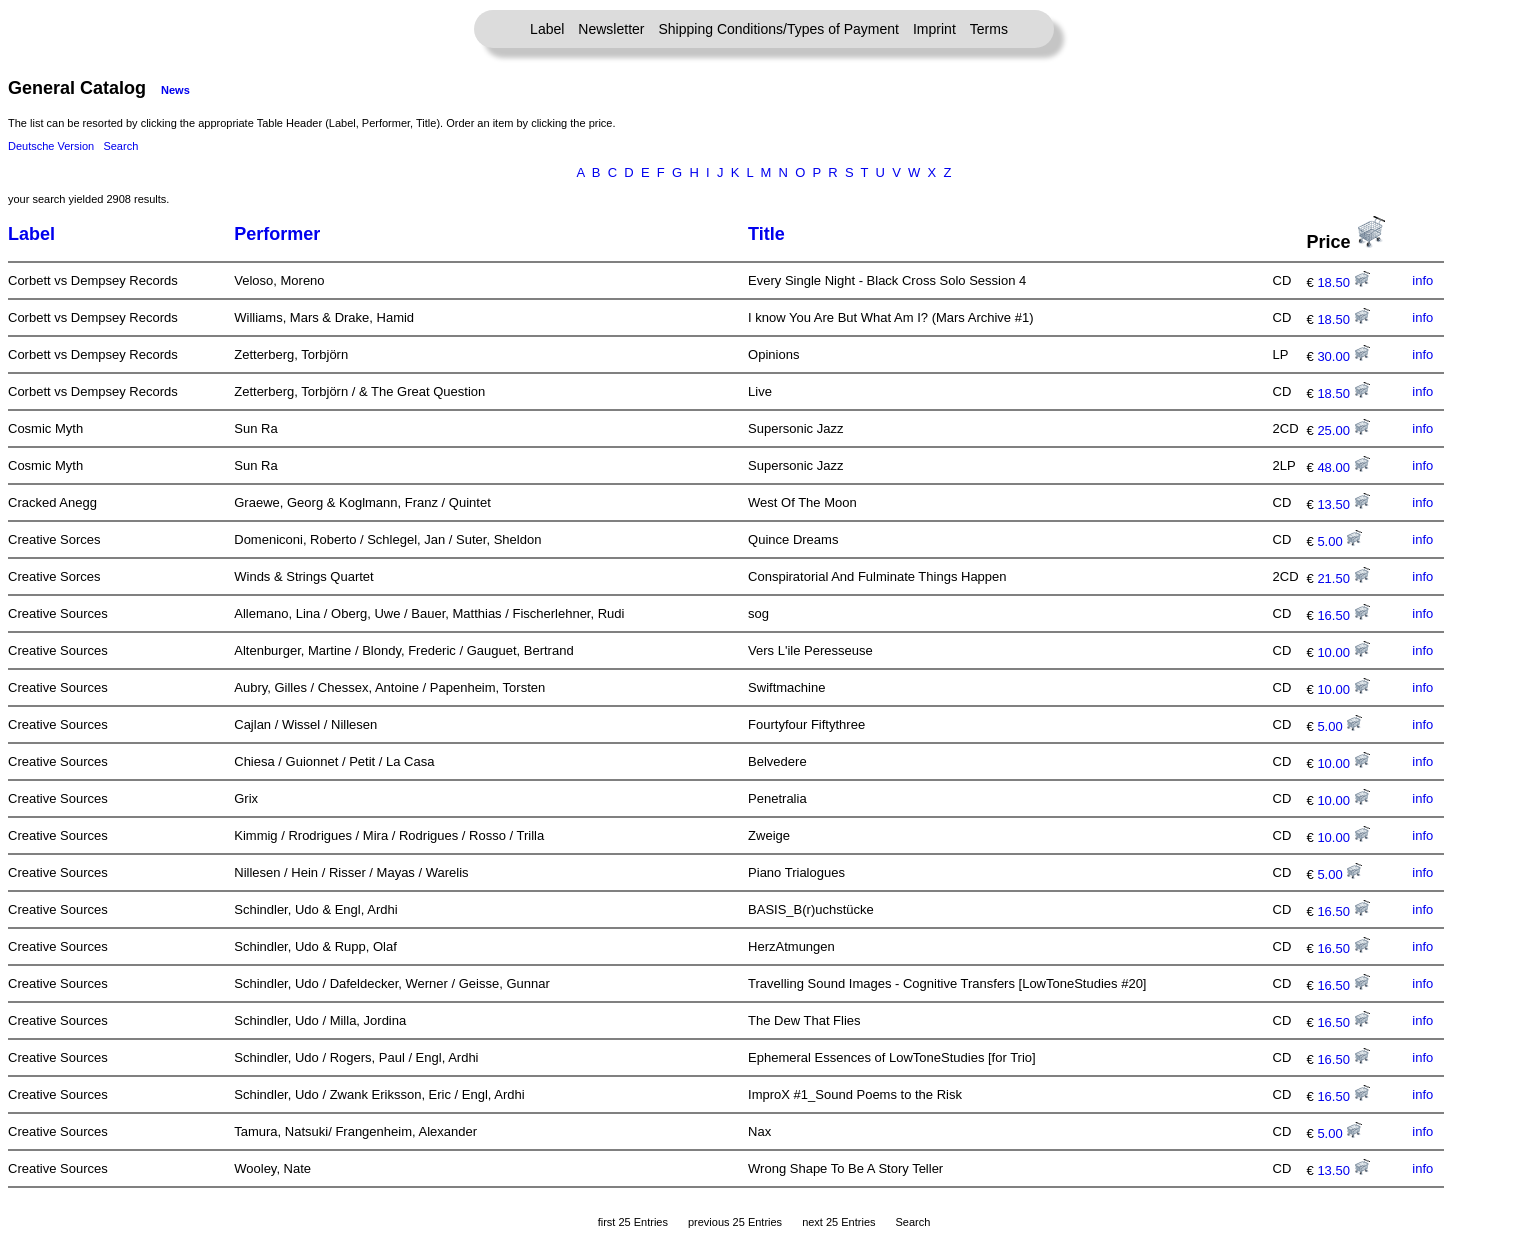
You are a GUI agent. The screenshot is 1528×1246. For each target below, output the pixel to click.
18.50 (1343, 282)
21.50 (1343, 578)
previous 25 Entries (735, 1222)
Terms (989, 29)
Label (547, 29)
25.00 (1343, 430)
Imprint (934, 29)
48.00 (1343, 467)
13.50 (1343, 504)
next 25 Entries (838, 1222)
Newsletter (611, 29)
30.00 (1343, 356)
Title (766, 234)
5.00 (1339, 541)
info (1422, 280)
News (175, 90)
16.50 (1343, 615)
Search (120, 146)
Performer (277, 234)
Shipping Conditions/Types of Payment (779, 29)
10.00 (1343, 652)
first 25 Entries (633, 1222)
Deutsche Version (51, 146)
